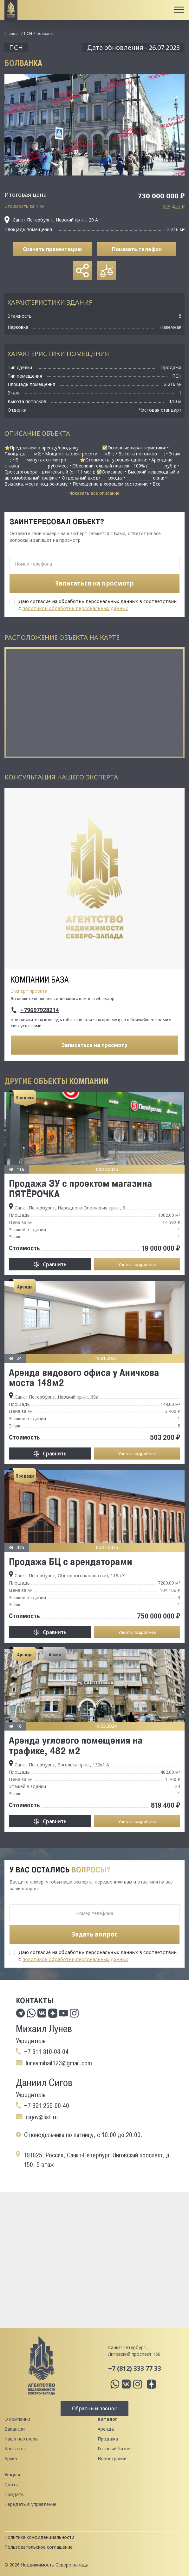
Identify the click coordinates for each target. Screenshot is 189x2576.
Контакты (15, 2449)
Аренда (106, 2429)
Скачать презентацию (52, 249)
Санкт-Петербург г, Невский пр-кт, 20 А (51, 220)
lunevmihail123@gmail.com (59, 2063)
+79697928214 (39, 1010)
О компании (17, 2419)
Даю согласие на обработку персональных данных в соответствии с (97, 604)
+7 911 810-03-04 (46, 2052)
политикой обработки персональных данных (75, 608)
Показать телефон (137, 249)
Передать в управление (30, 2504)
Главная (12, 33)
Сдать (11, 2484)
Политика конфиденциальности (39, 2537)
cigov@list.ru (42, 2117)
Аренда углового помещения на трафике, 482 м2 (76, 1745)
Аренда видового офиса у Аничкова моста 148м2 (84, 1377)
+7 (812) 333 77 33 (134, 2368)
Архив (10, 2458)
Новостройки (112, 2458)
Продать (14, 2494)
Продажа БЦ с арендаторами (70, 1561)
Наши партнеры (21, 2439)
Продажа (108, 2439)
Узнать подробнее (137, 1264)
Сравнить (55, 1264)
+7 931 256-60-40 (46, 2105)
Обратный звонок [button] (94, 2408)
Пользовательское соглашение (38, 2547)
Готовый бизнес (115, 2449)
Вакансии (14, 2429)
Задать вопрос (95, 1934)
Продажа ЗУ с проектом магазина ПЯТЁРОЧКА (80, 1188)
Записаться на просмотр (94, 1045)
